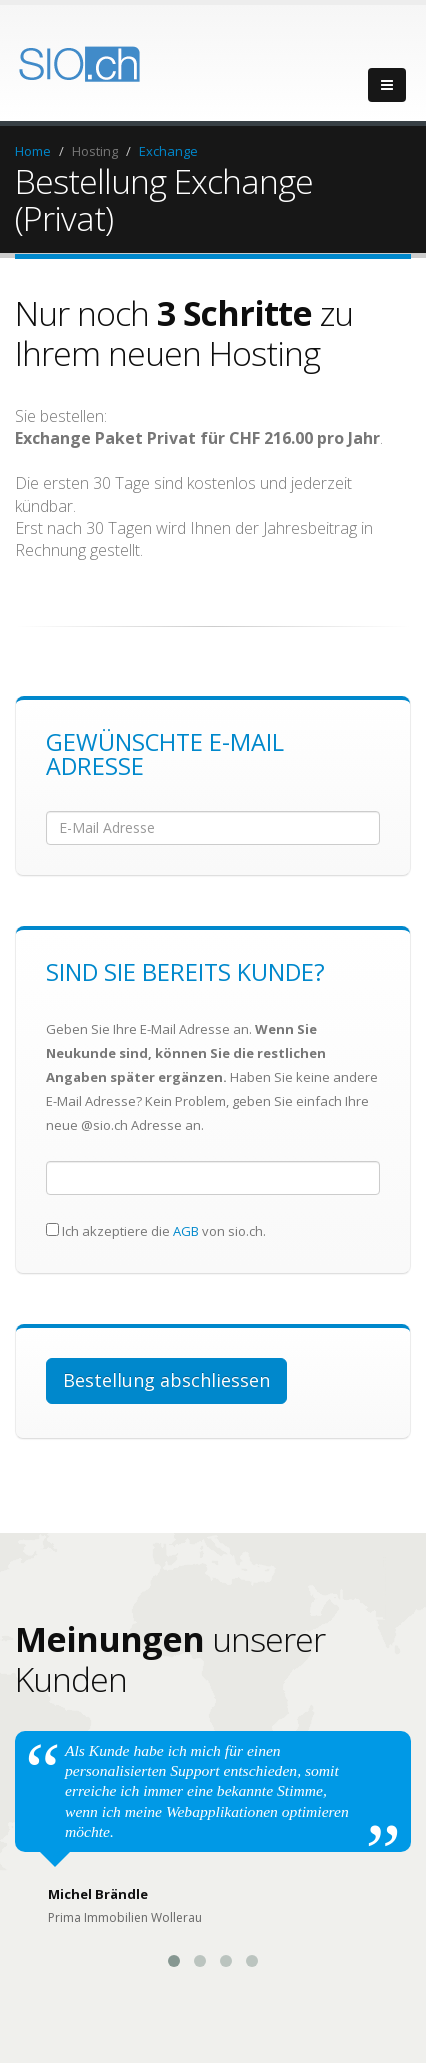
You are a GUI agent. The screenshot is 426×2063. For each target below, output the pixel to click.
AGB (186, 1231)
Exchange (168, 151)
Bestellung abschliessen (166, 1380)
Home (33, 151)
